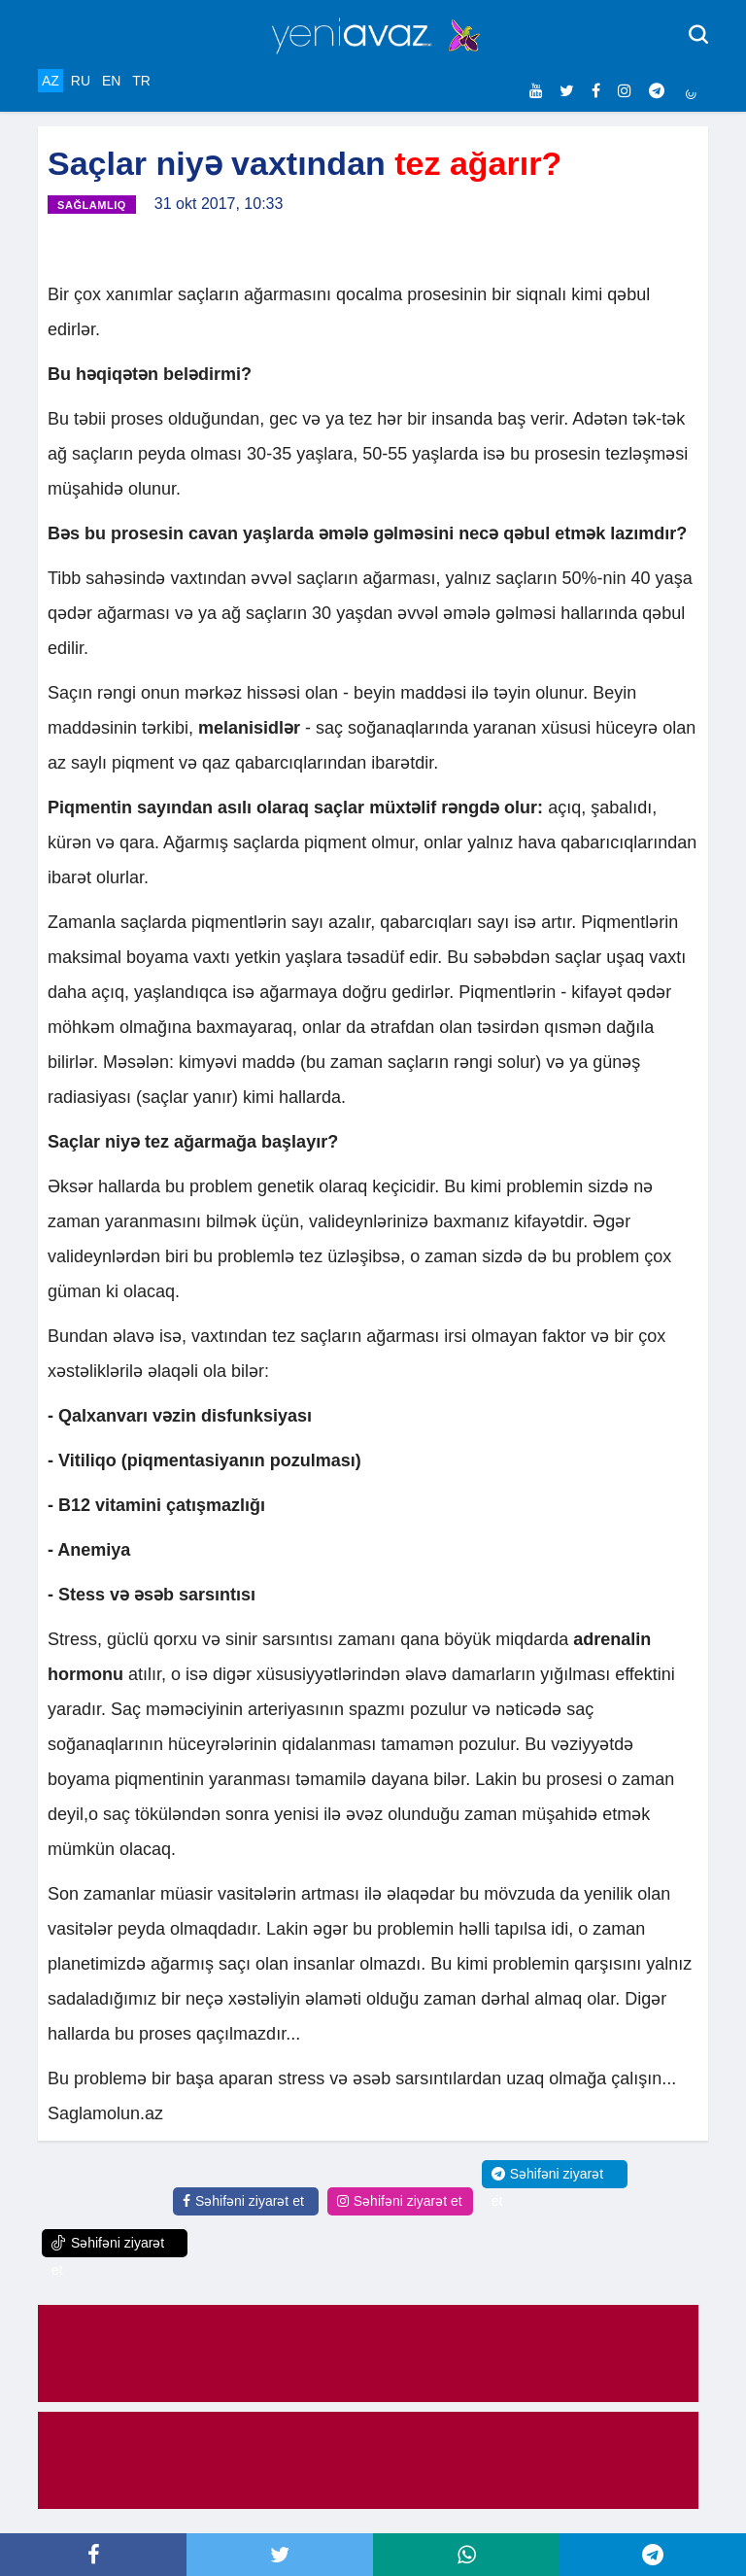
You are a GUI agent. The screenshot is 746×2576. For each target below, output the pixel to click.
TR (141, 80)
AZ (50, 80)
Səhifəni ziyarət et (243, 2201)
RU (80, 80)
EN (111, 80)
